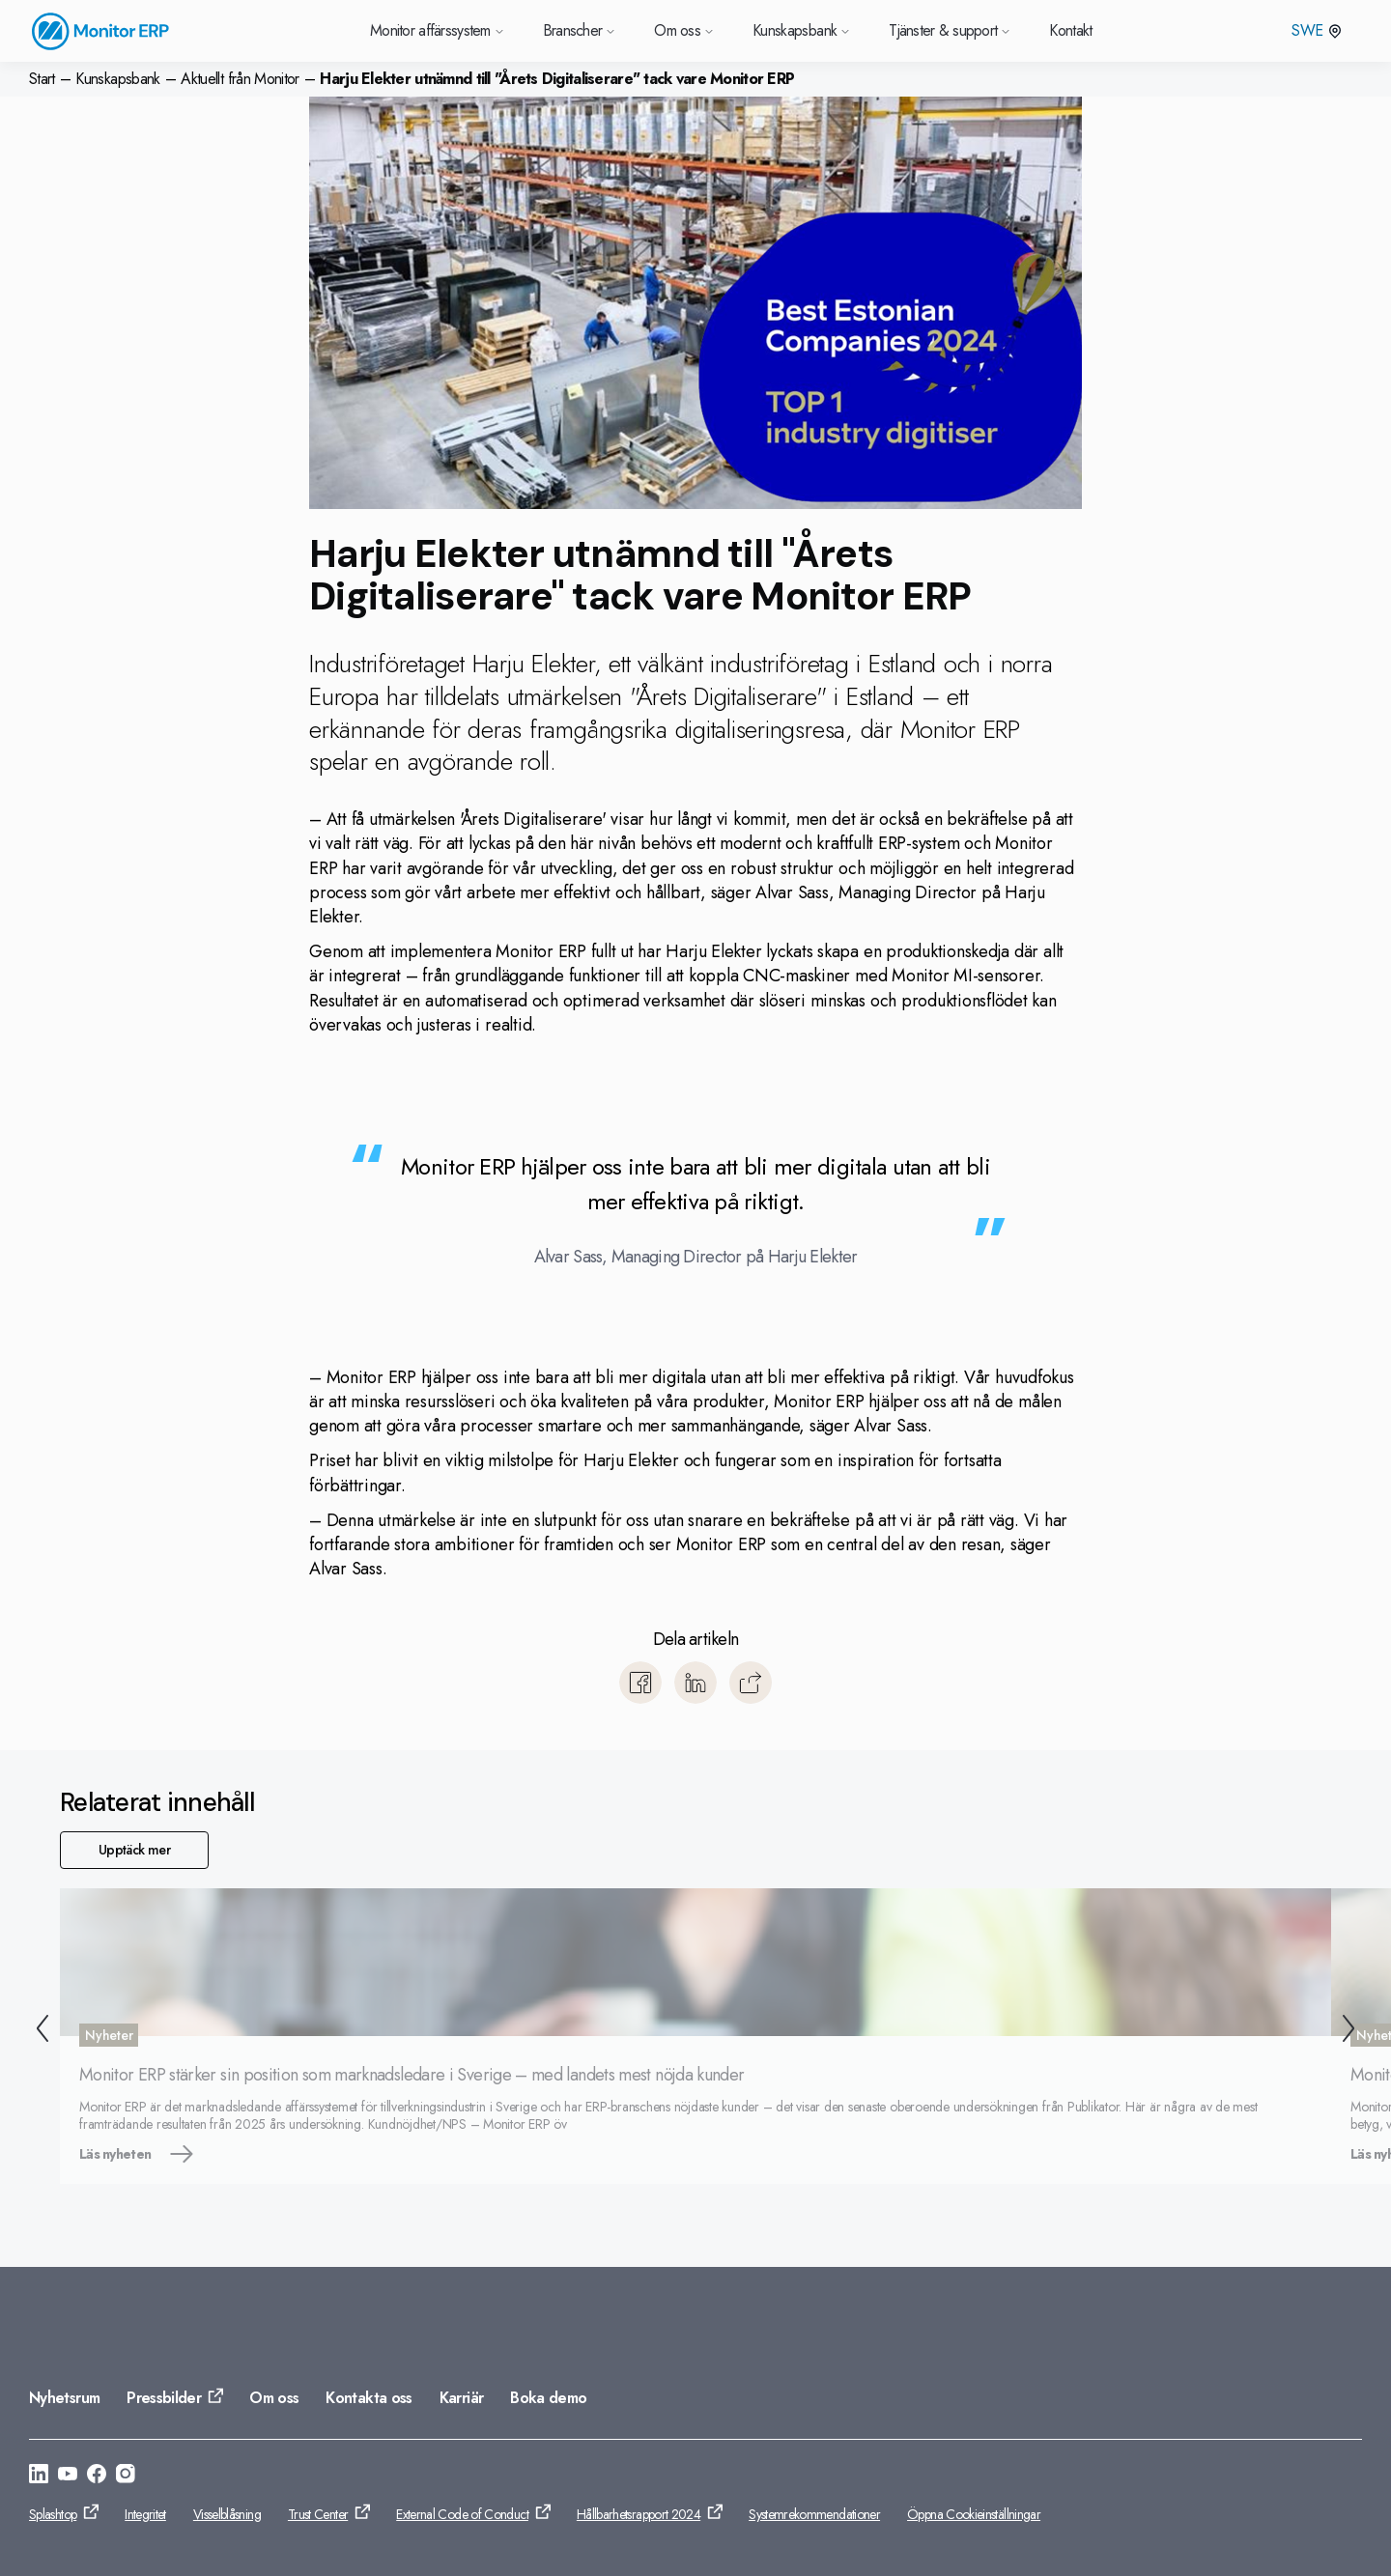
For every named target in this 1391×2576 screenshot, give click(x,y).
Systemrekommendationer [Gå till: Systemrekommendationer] (814, 2514)
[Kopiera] (750, 1682)
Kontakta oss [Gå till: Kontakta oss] (369, 2398)
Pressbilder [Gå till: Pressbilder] (164, 2398)
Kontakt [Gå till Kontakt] (1071, 30)
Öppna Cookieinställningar (973, 2514)
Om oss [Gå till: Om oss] (273, 2398)
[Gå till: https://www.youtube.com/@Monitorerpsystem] (67, 2476)
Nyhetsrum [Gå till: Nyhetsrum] (64, 2398)
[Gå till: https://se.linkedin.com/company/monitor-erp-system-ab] (38, 2476)
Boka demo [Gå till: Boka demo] (548, 2398)
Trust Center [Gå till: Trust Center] (318, 2514)
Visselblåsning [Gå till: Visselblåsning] (227, 2514)
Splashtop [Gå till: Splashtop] (52, 2514)
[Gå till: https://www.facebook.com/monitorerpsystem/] (96, 2476)
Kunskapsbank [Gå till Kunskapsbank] (801, 30)
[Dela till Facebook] (640, 1682)
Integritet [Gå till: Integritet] (145, 2514)
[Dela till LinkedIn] (695, 1682)
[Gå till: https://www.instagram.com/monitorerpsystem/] (125, 2476)
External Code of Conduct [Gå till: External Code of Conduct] (462, 2514)
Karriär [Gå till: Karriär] (462, 2398)
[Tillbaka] (38, 2031)
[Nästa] (1352, 2031)
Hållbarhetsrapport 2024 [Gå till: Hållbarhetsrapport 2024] (638, 2514)
